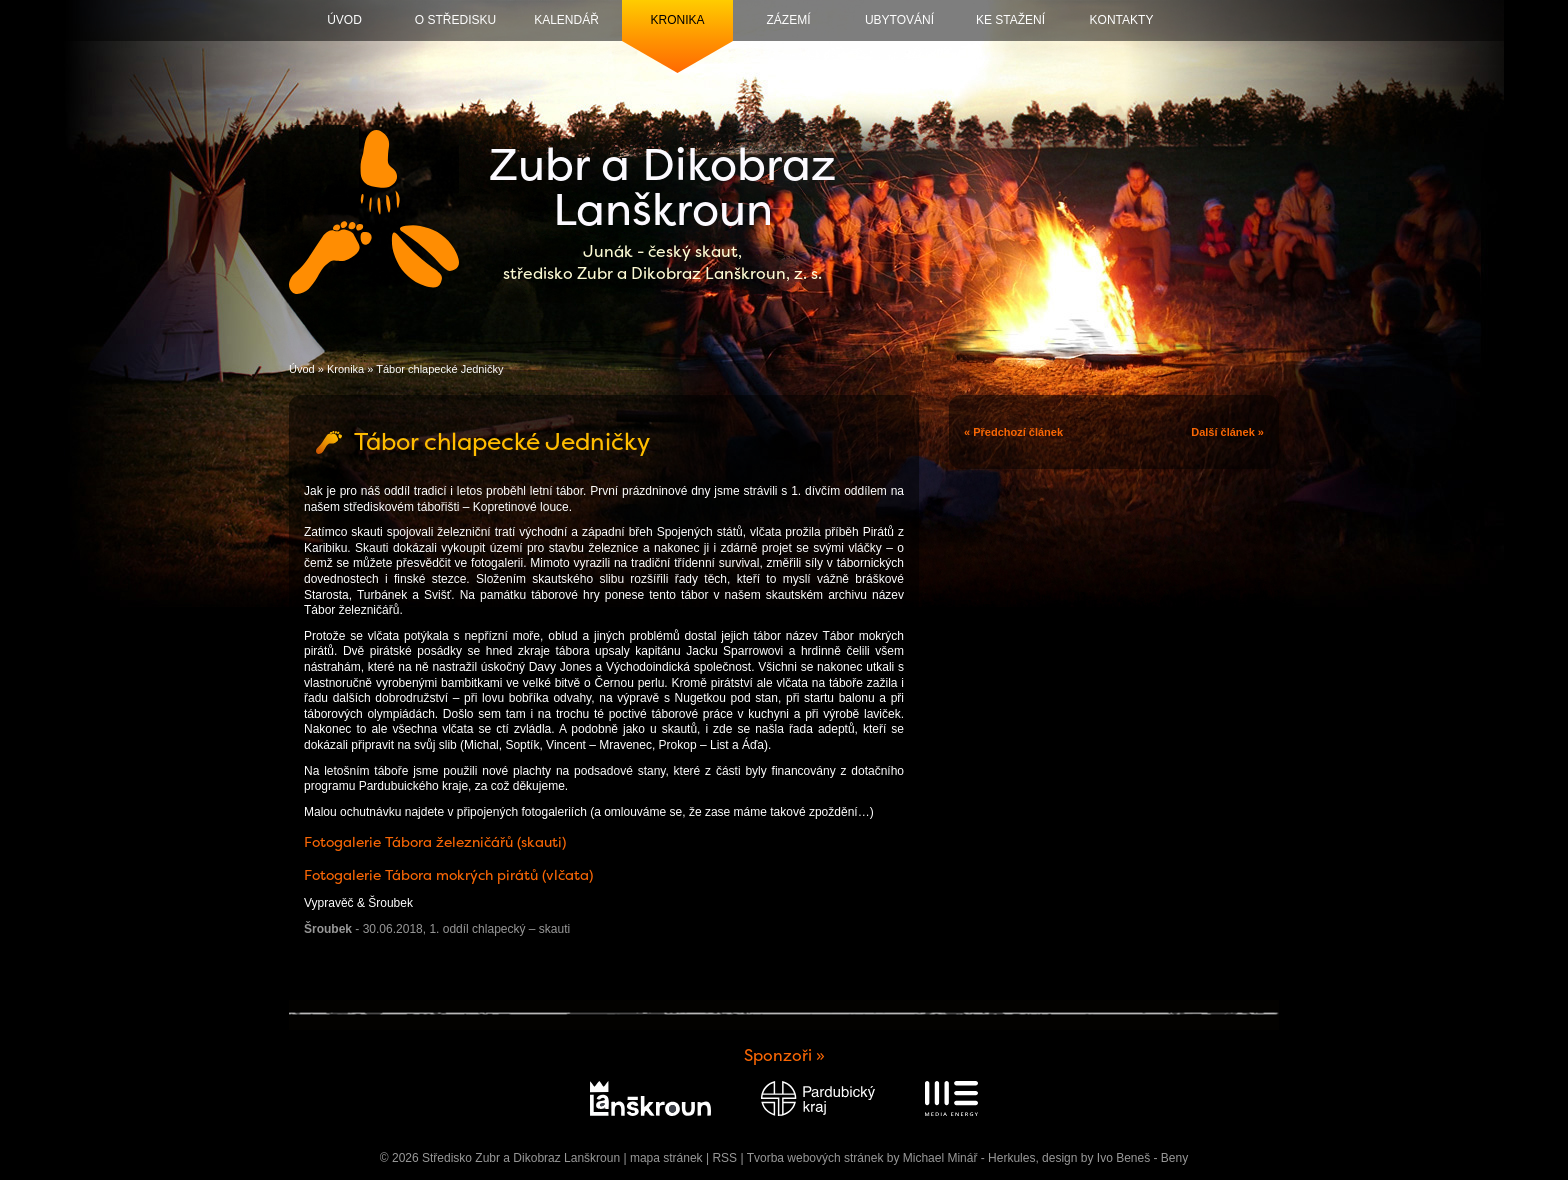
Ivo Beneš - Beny (1142, 1158)
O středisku (455, 20)
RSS (724, 1158)
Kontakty (1122, 20)
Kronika (677, 20)
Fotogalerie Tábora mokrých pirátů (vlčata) (448, 875)
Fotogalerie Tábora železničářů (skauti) (435, 842)
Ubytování (899, 20)
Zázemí (789, 20)
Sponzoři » (784, 1055)
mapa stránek (666, 1158)
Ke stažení (1010, 20)
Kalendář (566, 20)
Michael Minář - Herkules (969, 1158)
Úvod (344, 20)
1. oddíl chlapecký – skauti (499, 929)
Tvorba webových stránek (815, 1158)
